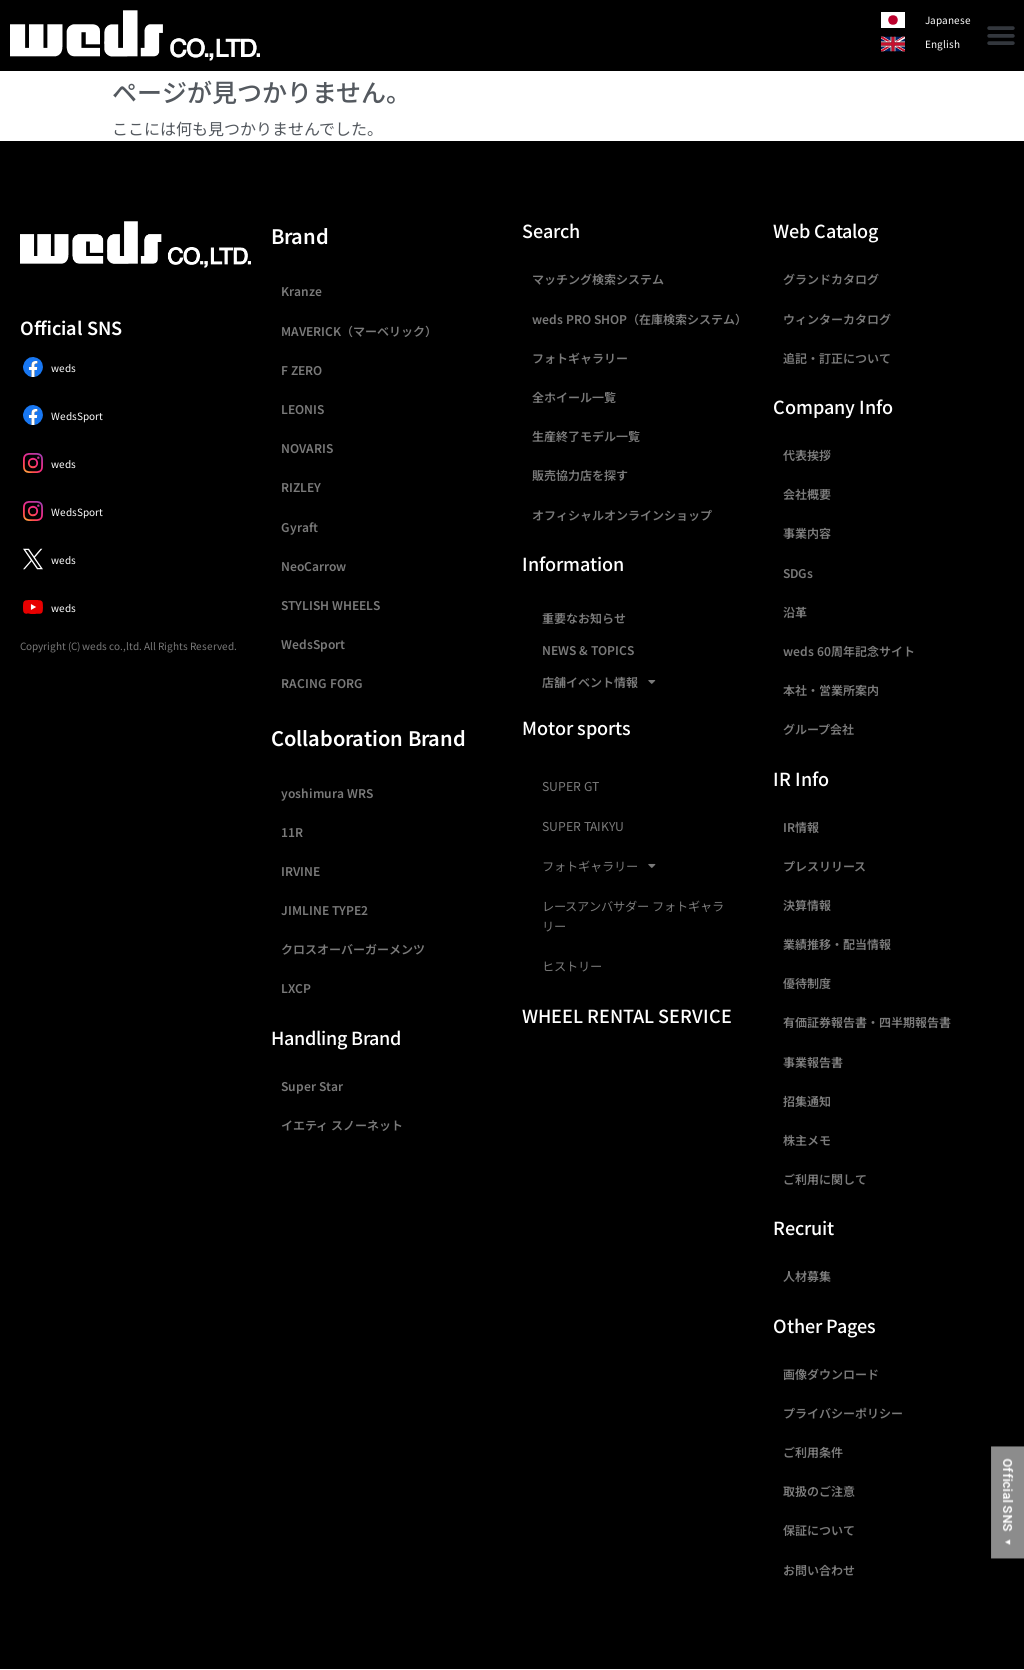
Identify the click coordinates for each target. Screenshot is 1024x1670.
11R (292, 831)
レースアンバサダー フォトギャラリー (633, 916)
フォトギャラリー (580, 357)
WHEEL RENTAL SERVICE (627, 1015)
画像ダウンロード (831, 1373)
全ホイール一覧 (574, 396)
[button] (1001, 35)
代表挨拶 (807, 454)
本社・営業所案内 (831, 689)
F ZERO (301, 369)
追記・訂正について (837, 357)
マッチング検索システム (598, 278)
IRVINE (300, 870)
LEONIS (302, 408)
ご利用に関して (825, 1178)
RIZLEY (301, 486)
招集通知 (807, 1100)
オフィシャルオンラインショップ (622, 514)
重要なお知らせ (584, 617)
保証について (819, 1529)
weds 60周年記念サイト (849, 650)
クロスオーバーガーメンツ (353, 948)
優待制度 (807, 982)
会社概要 (807, 493)
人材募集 (807, 1275)
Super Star (312, 1085)
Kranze (301, 290)
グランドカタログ (831, 278)
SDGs (798, 572)
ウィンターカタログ (837, 318)
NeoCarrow (313, 565)
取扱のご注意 (819, 1490)
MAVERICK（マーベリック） (359, 330)
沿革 (795, 611)
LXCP (296, 987)
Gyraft (299, 526)
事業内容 (807, 532)
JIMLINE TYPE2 (324, 909)
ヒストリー (572, 966)
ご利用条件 (813, 1451)
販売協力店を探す (580, 474)
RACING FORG (322, 682)
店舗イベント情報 (599, 682)
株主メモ (807, 1139)
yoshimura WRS (327, 792)
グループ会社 (818, 728)
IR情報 (801, 826)
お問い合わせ (819, 1569)
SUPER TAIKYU (583, 826)
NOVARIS (307, 447)
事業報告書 (813, 1061)
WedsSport (313, 643)
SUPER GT (570, 786)
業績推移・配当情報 (837, 943)
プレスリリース (824, 865)
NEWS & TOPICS (588, 649)
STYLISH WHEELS (330, 604)
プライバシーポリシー (843, 1412)
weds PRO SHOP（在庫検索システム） (639, 318)
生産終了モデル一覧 (586, 435)
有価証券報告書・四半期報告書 (867, 1021)
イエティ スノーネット (342, 1124)
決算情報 (807, 904)
